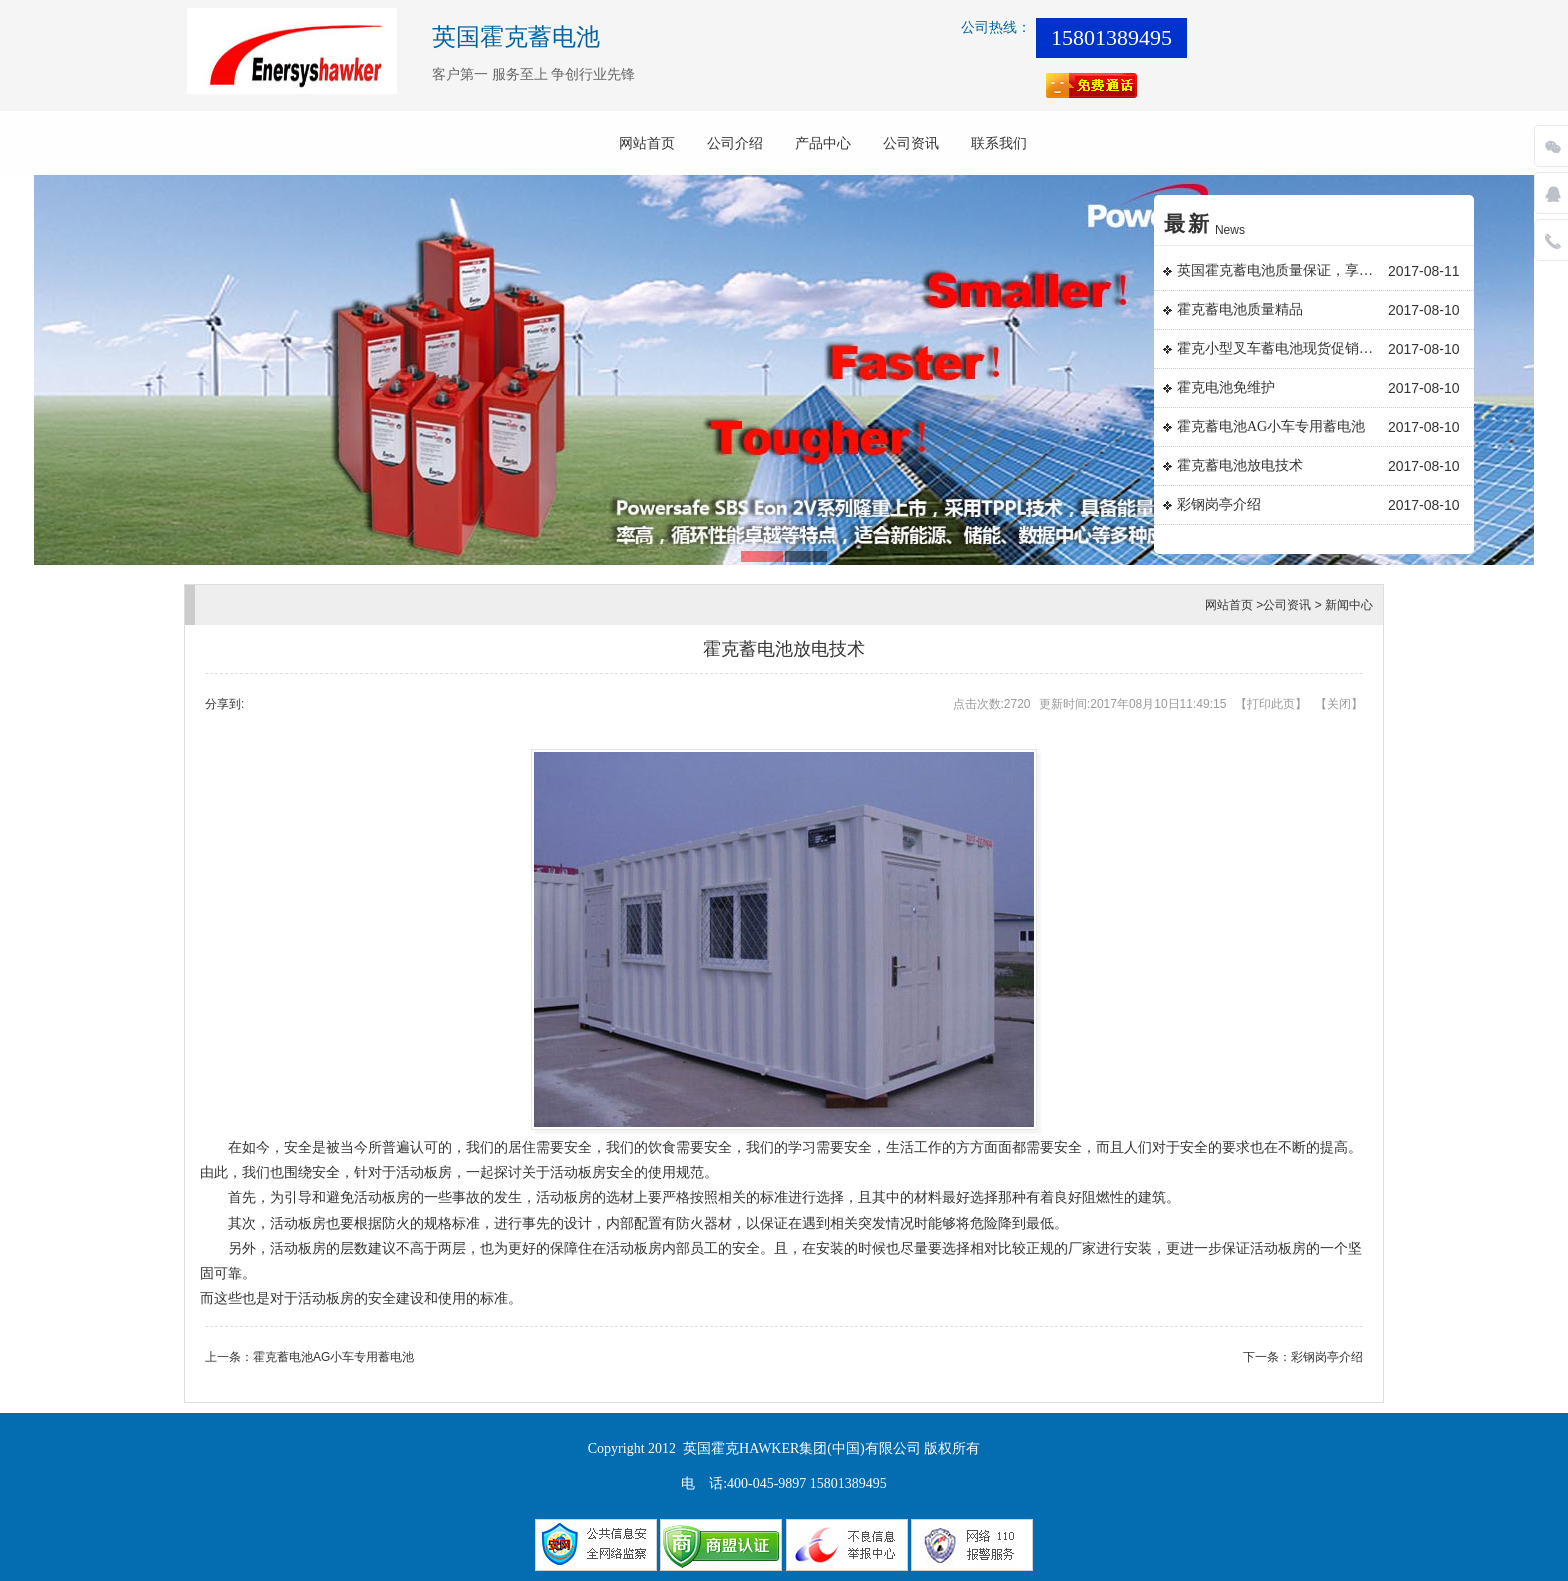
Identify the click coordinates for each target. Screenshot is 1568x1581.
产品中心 (823, 143)
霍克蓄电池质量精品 (1240, 309)
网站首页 (647, 143)
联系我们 (999, 143)
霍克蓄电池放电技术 (1240, 465)
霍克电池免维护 (1226, 387)
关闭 (1339, 704)
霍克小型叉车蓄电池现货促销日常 (1280, 348)
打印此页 (1271, 704)
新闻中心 (1349, 605)
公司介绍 (735, 143)
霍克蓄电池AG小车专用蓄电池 (1271, 426)
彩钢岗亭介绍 (1219, 504)
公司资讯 (911, 143)
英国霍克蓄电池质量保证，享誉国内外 (1280, 270)
